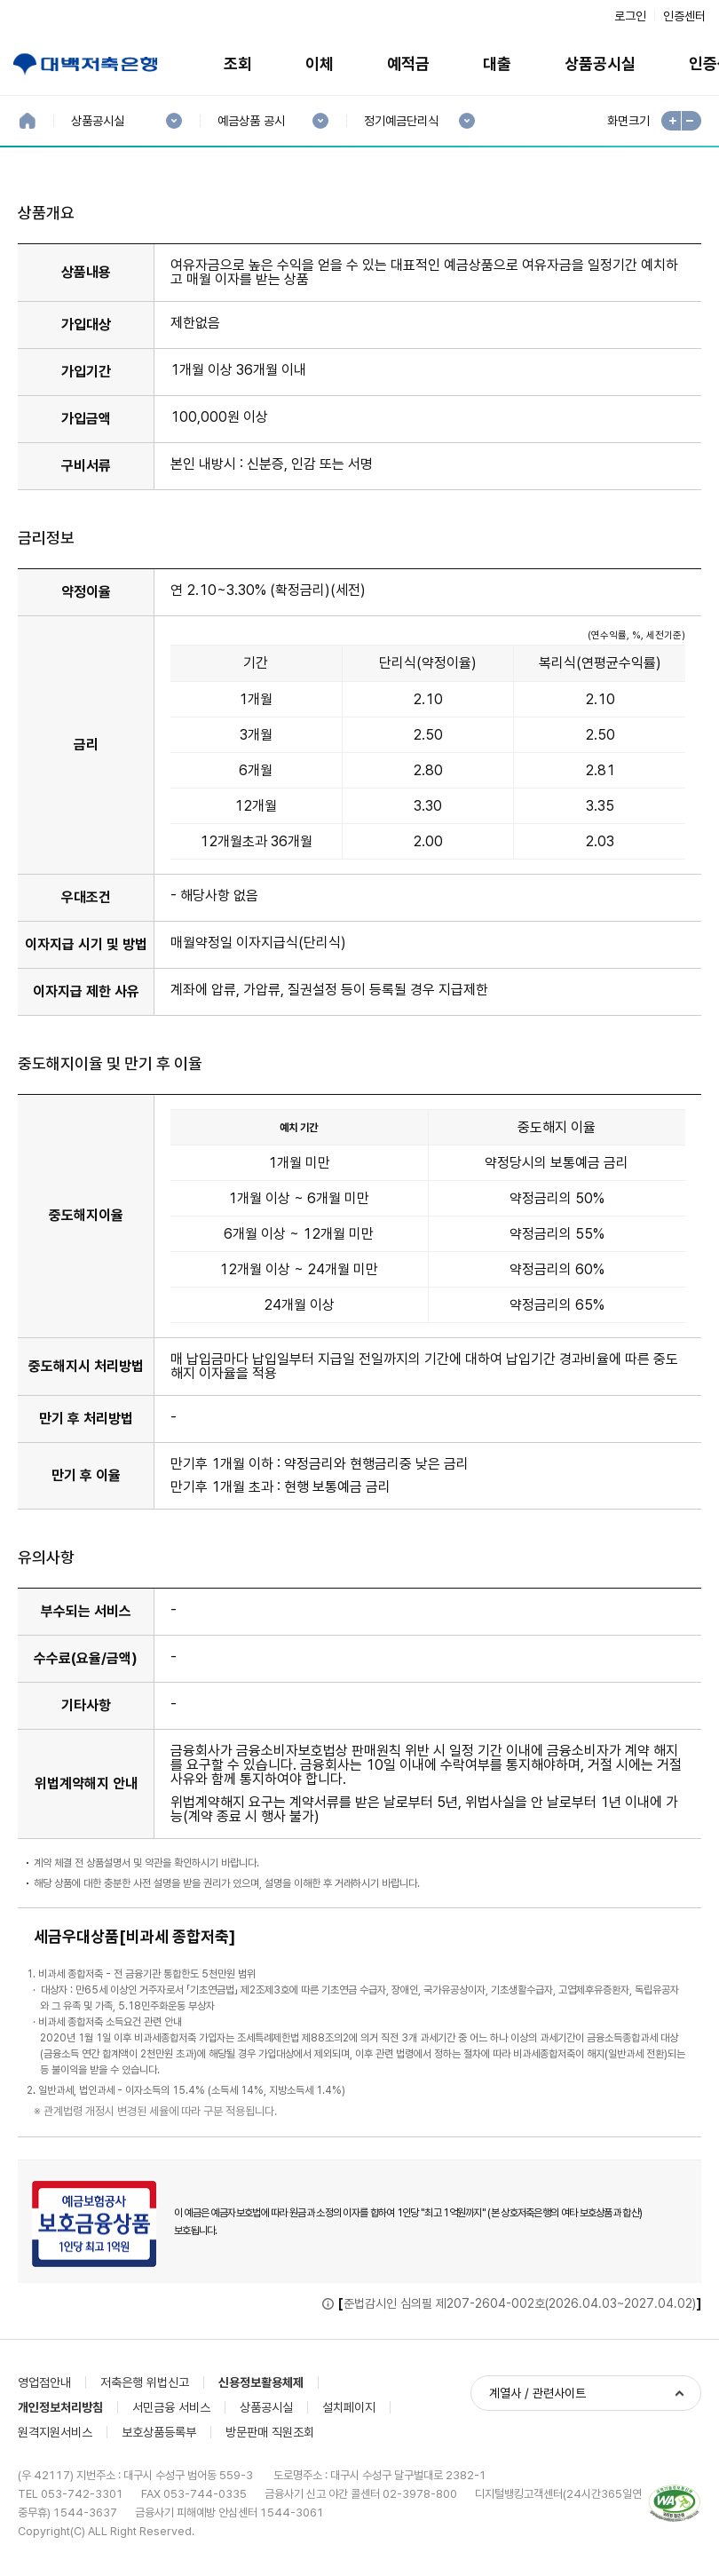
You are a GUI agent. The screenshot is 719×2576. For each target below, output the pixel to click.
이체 (319, 63)
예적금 (408, 63)
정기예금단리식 (401, 121)
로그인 (630, 16)
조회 (238, 63)
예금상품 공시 (251, 121)
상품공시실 (600, 63)
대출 (497, 63)
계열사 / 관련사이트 (537, 2393)
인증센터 (684, 16)
